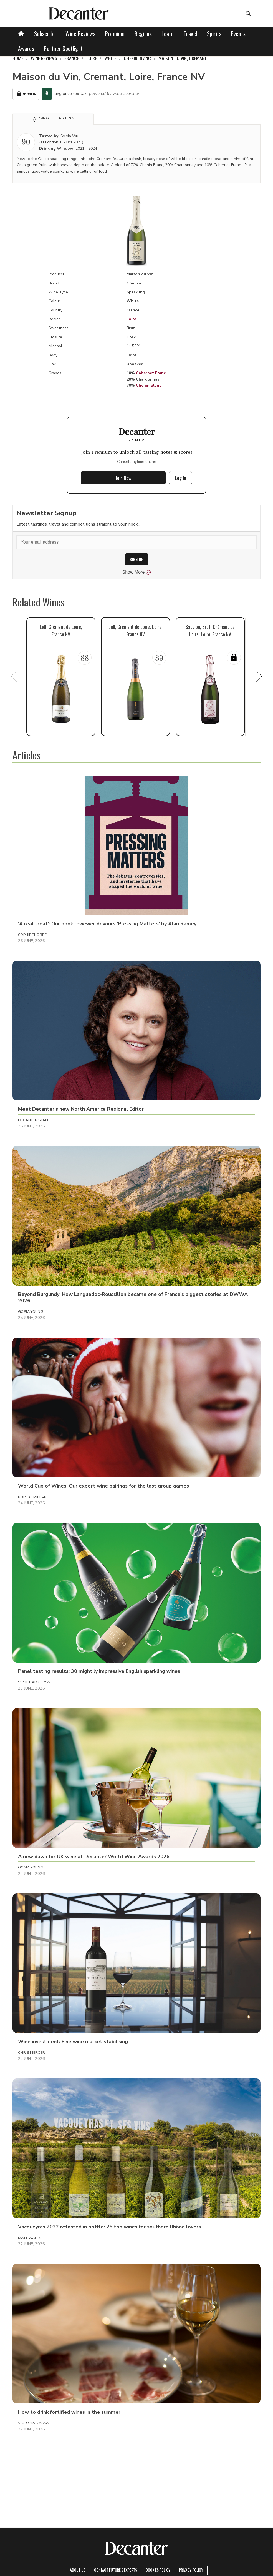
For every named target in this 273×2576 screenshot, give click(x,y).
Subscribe (45, 33)
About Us (77, 2570)
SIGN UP (137, 559)
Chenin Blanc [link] (137, 58)
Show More (136, 572)
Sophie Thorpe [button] (32, 934)
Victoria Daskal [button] (34, 2422)
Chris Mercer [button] (31, 2052)
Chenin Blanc (148, 385)
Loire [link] (91, 58)
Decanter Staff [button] (33, 1120)
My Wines (26, 93)
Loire (131, 319)
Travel (190, 33)
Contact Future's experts (115, 2570)
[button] (53, 118)
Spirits (214, 33)
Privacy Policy (191, 2570)
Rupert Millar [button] (32, 1497)
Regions (143, 33)
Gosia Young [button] (30, 1311)
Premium (115, 33)
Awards (26, 48)
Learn (167, 33)
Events (238, 33)
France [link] (72, 58)
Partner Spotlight (63, 48)
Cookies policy (158, 2570)
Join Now (123, 477)
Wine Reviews (80, 33)
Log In (180, 477)
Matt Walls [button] (29, 2237)
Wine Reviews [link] (44, 58)
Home (17, 58)
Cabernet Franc (151, 373)
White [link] (110, 58)
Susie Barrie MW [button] (34, 1682)
